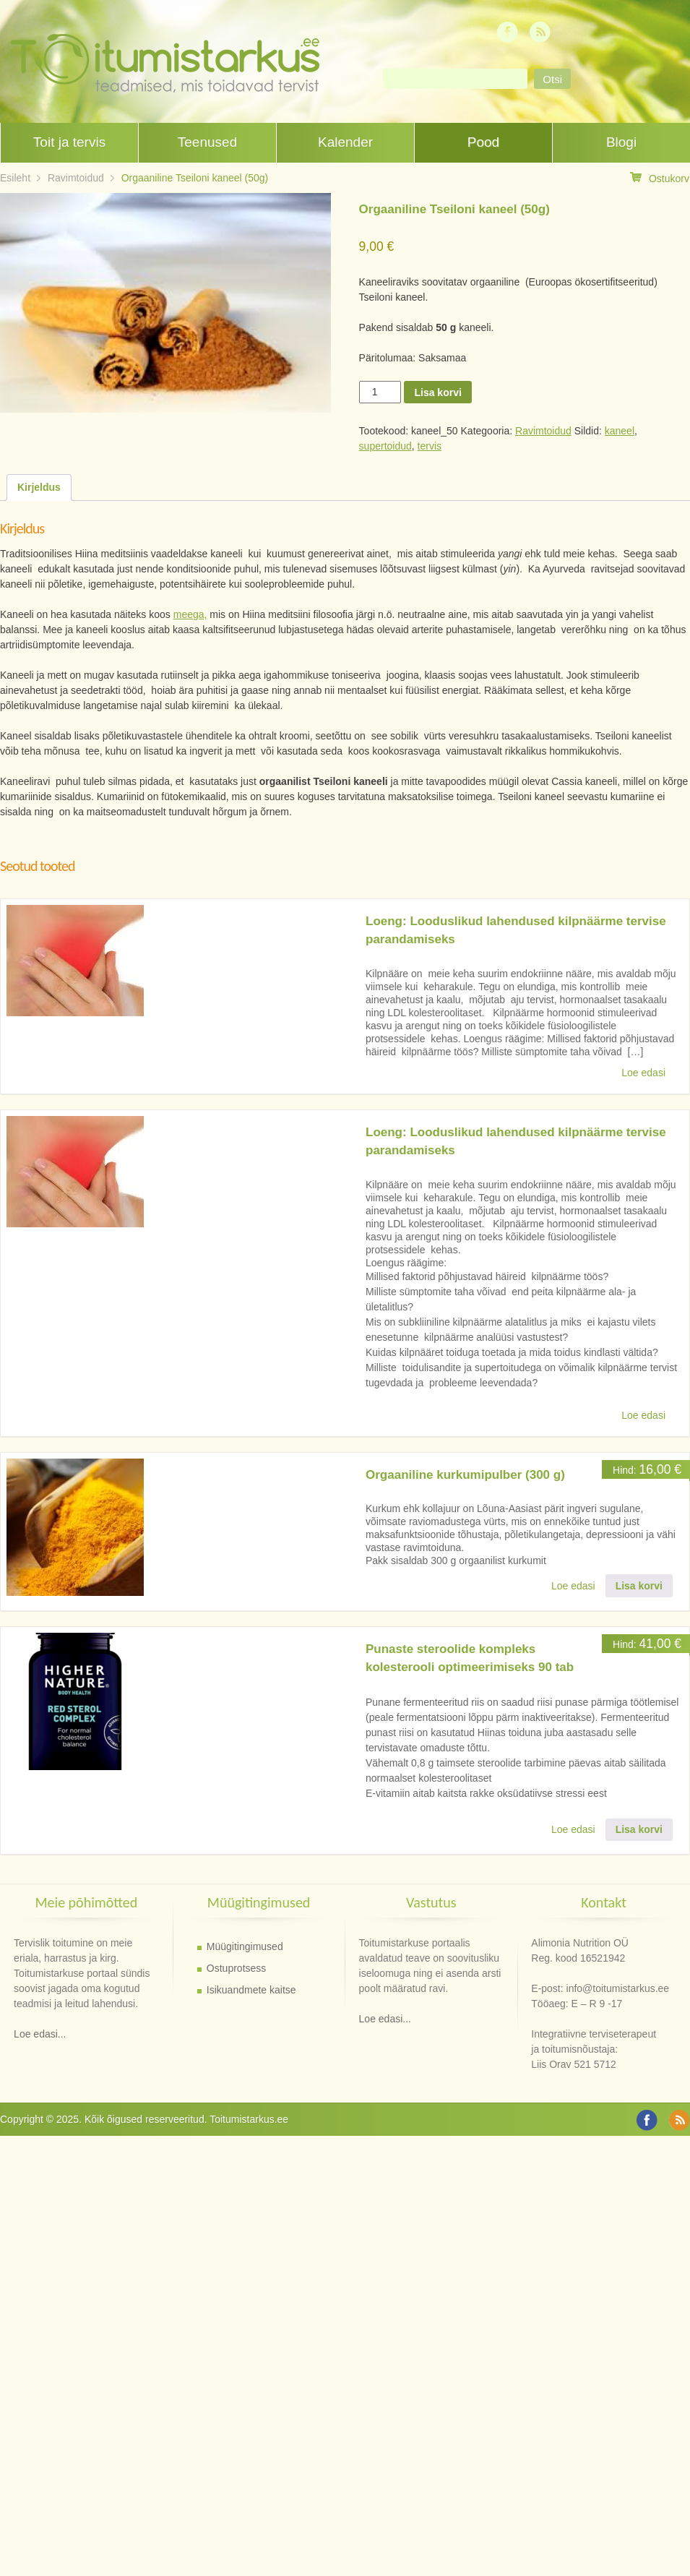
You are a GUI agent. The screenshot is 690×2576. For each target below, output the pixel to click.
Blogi (621, 142)
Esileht (15, 178)
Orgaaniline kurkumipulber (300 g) (465, 1475)
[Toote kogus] (380, 392)
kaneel (619, 431)
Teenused (207, 142)
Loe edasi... (40, 2034)
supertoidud (385, 446)
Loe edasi (643, 1072)
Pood (483, 142)
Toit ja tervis (69, 142)
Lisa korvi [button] (639, 1586)
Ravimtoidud (76, 178)
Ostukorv (659, 178)
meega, (190, 614)
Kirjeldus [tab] (39, 487)
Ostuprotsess (236, 1968)
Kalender (345, 142)
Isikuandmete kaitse (251, 1990)
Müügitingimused (245, 1946)
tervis (429, 446)
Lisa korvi (437, 392)
